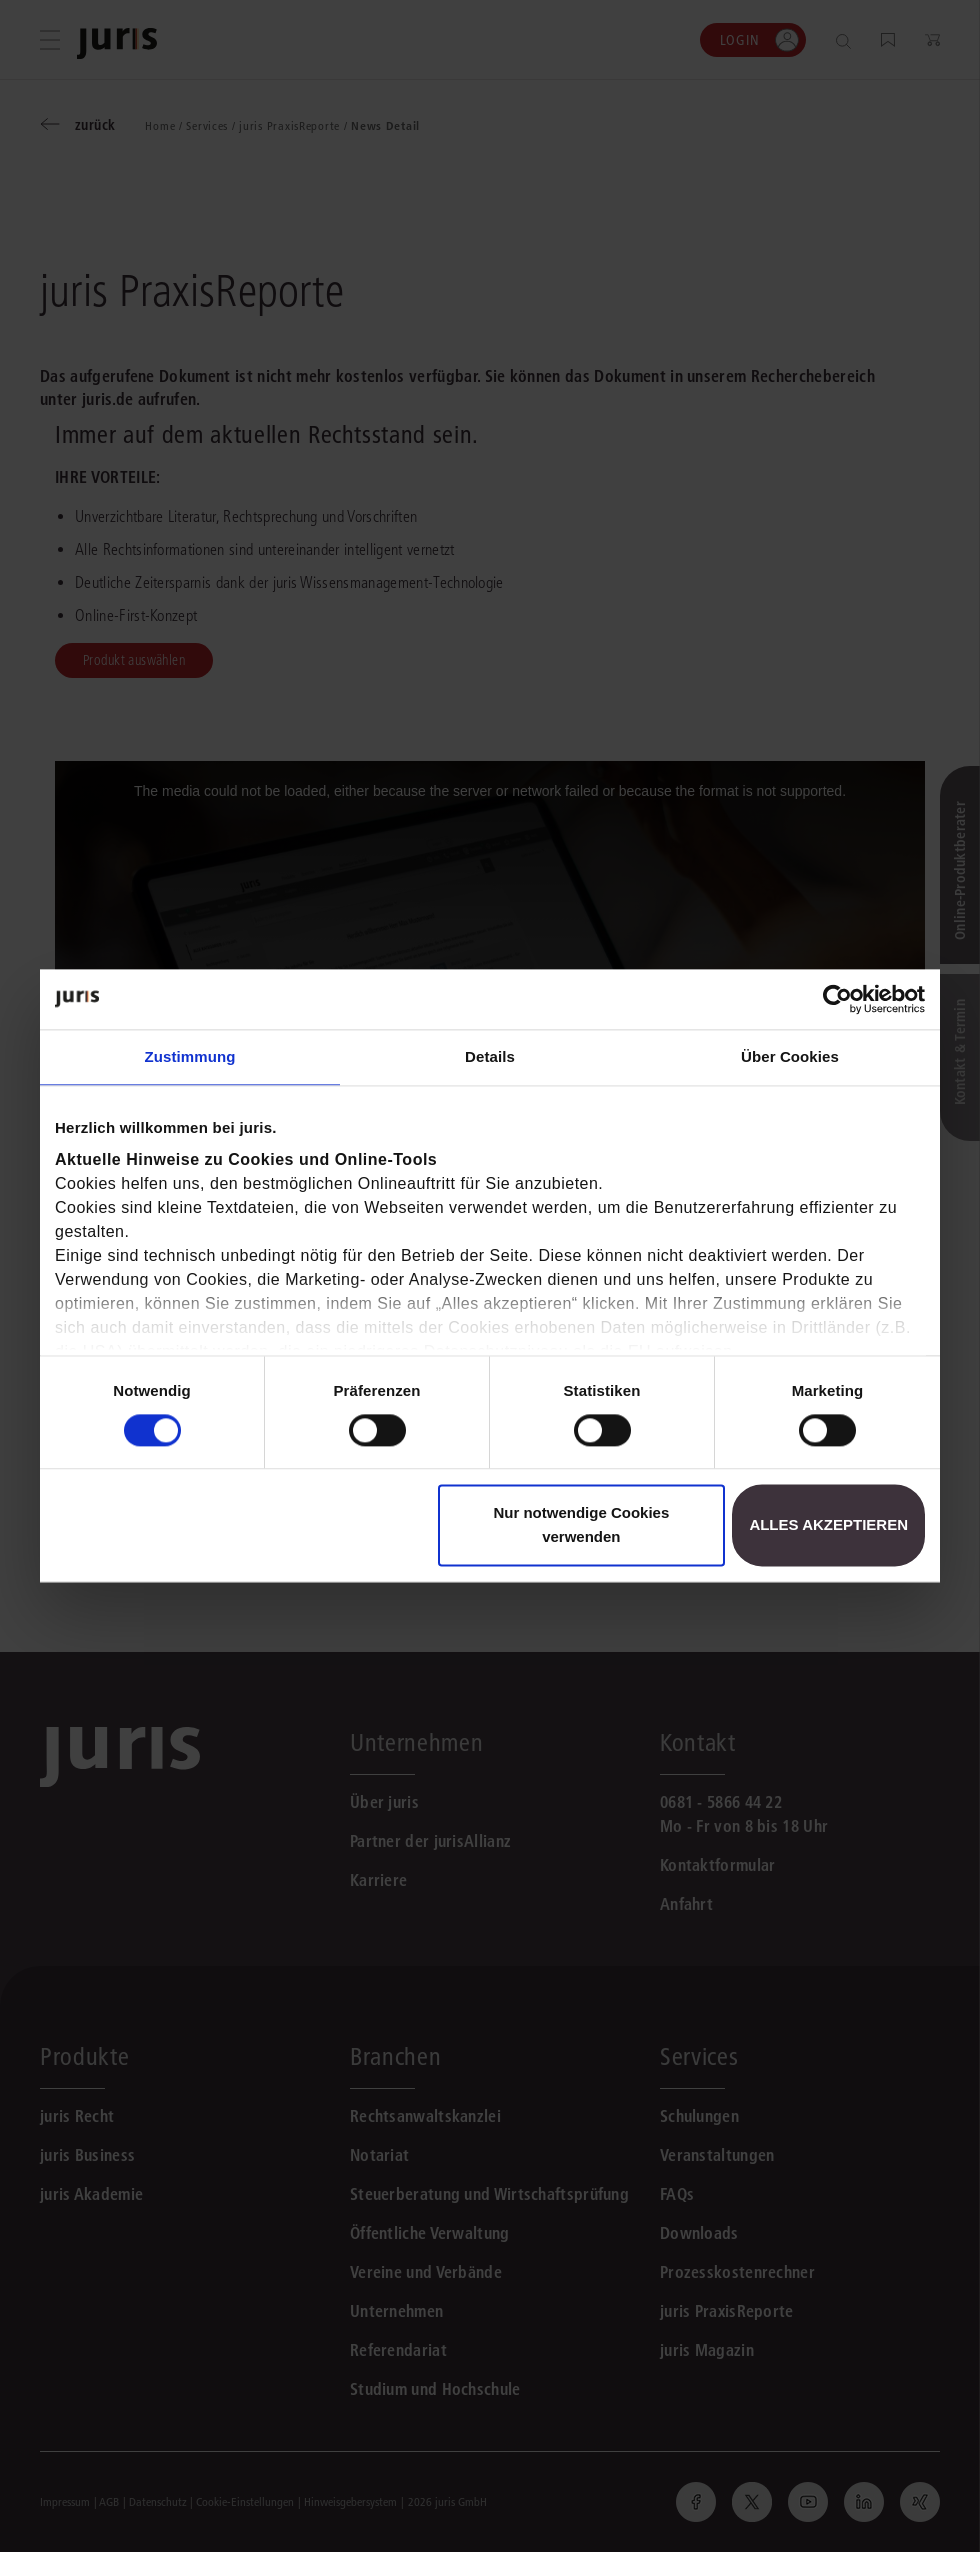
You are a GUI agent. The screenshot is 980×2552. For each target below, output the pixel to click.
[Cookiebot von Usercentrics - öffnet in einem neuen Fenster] (837, 999)
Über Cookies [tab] (790, 1056)
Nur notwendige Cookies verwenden (581, 1525)
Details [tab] (490, 1056)
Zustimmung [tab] (190, 1056)
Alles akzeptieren (828, 1525)
